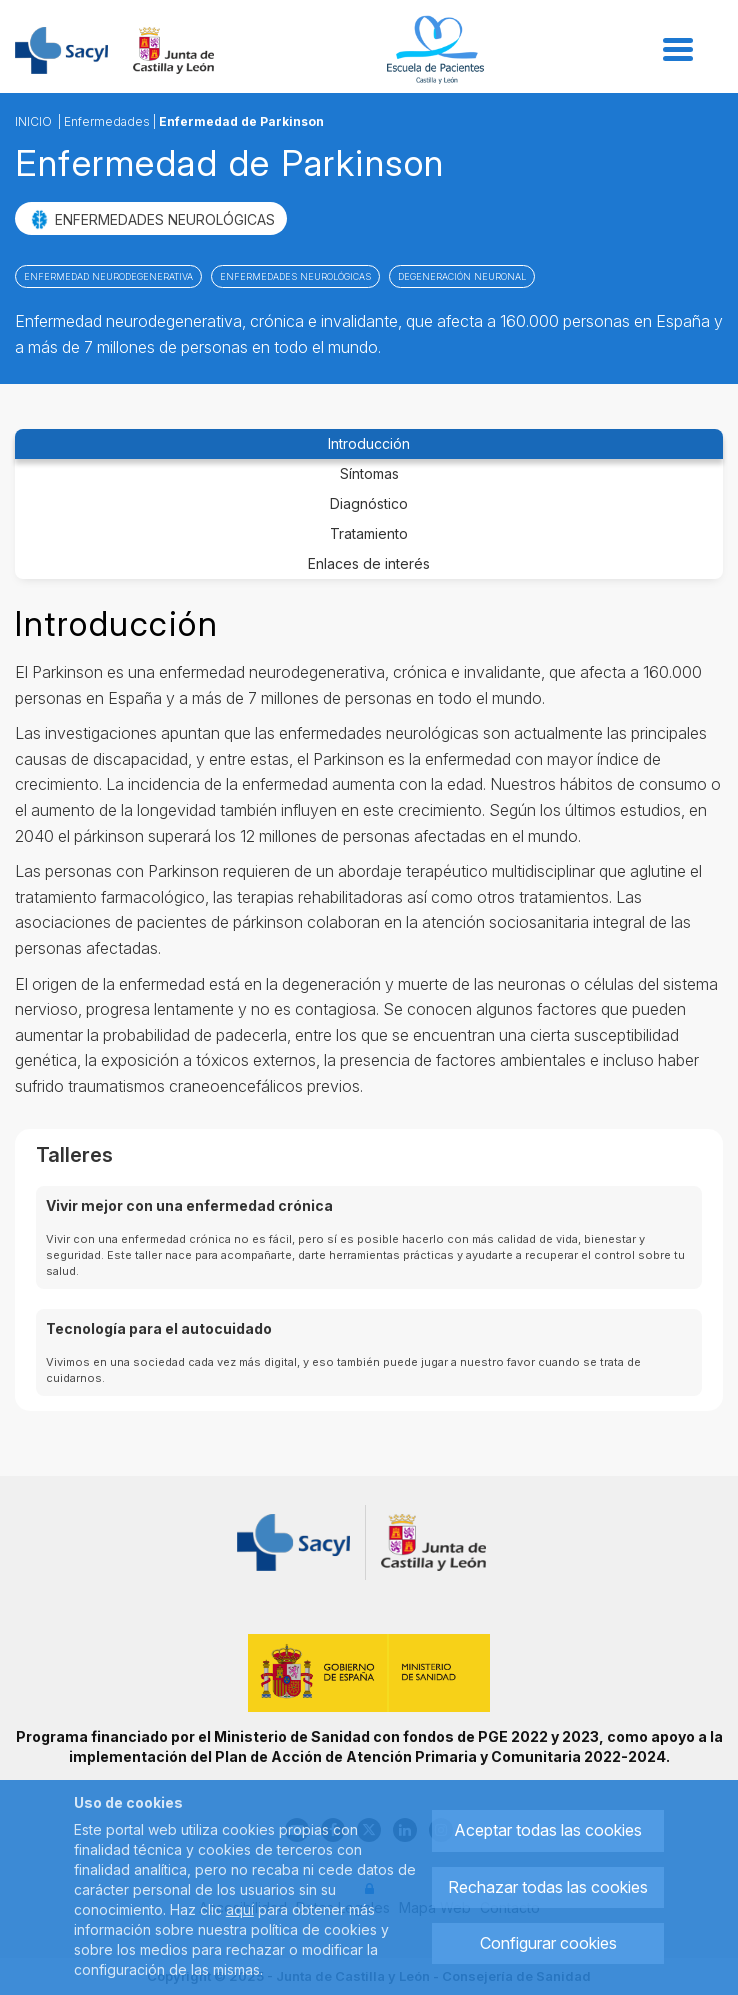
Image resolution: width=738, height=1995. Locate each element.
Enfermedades (107, 121)
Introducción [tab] (369, 443)
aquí (240, 1909)
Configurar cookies (548, 1943)
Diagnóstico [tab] (369, 503)
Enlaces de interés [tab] (369, 563)
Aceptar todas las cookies (548, 1830)
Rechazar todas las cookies (548, 1887)
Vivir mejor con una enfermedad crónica (189, 1205)
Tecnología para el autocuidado (159, 1328)
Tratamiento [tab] (369, 533)
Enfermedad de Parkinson (241, 121)
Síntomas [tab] (369, 473)
